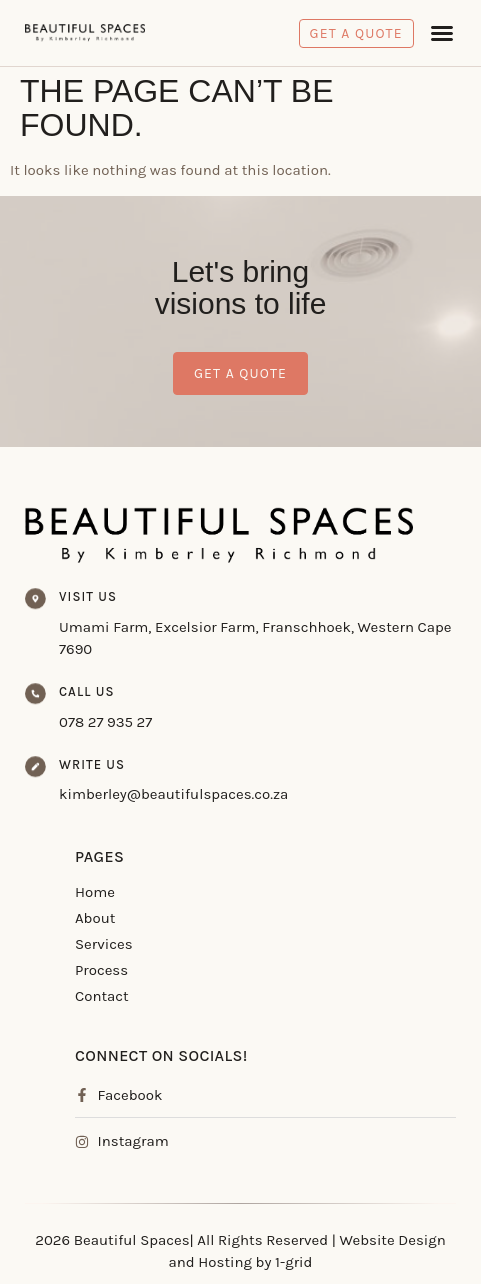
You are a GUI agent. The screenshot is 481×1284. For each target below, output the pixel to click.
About (95, 918)
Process (101, 970)
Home (95, 892)
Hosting (225, 1262)
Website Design (393, 1240)
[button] (442, 33)
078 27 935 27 (105, 722)
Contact (102, 996)
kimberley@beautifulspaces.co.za (173, 794)
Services (104, 944)
